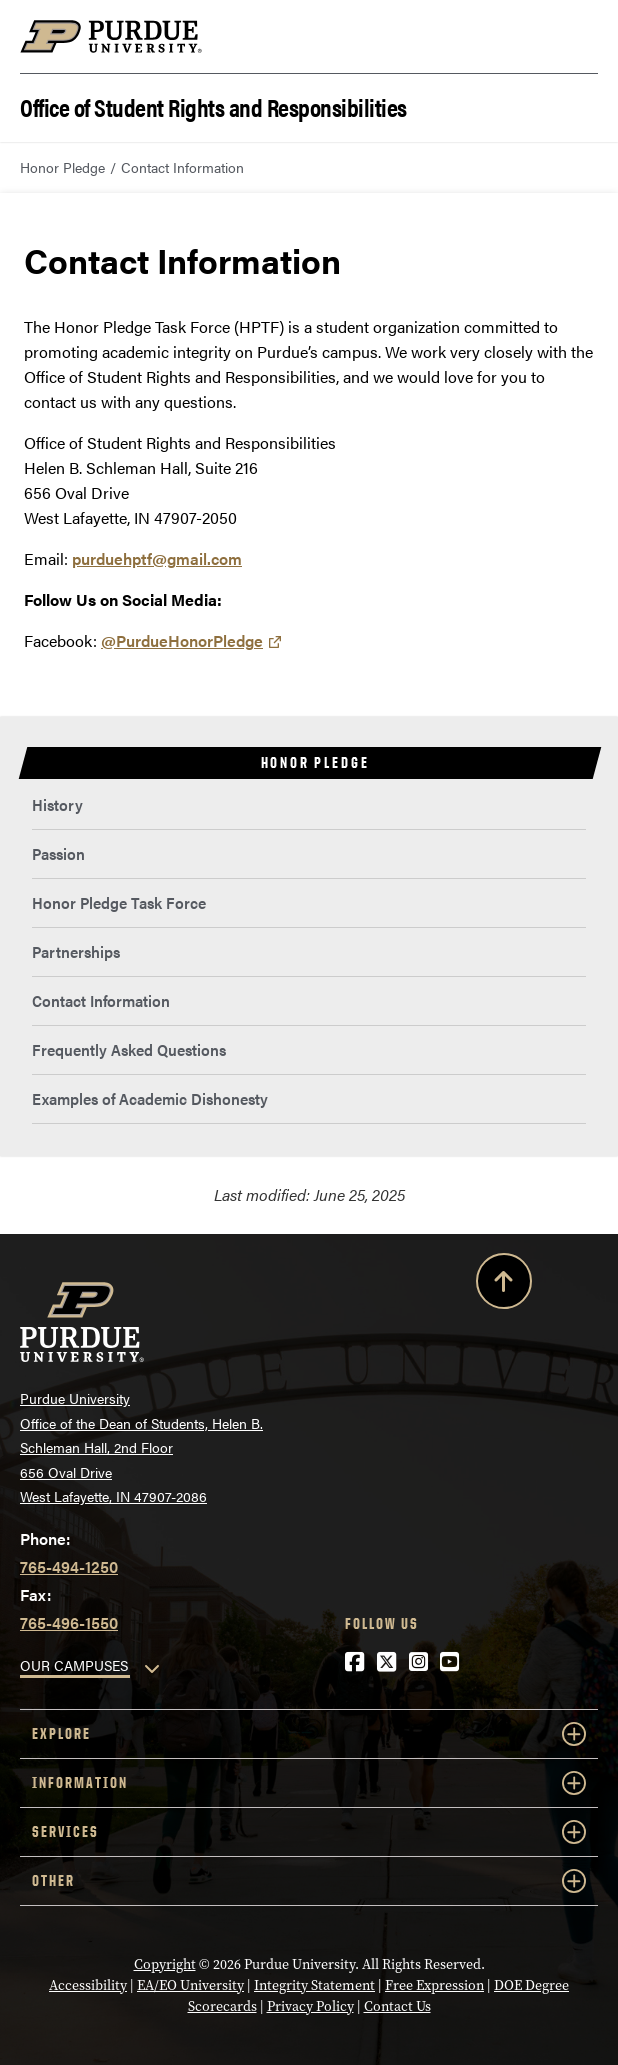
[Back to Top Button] (504, 1285)
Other (309, 1881)
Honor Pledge (62, 167)
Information (309, 1783)
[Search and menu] (574, 37)
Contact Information (101, 1000)
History (57, 804)
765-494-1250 (69, 1566)
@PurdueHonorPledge (182, 640)
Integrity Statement (314, 1985)
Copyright (165, 1964)
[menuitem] (309, 805)
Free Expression (434, 1985)
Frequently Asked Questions (129, 1049)
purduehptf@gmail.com (157, 558)
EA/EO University (190, 1985)
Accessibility (88, 1985)
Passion (58, 853)
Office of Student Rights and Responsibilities (213, 105)
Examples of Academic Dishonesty (150, 1098)
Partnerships (76, 951)
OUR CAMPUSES (74, 1665)
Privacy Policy (310, 2006)
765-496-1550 (69, 1622)
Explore (309, 1734)
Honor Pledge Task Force (119, 902)
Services (309, 1832)
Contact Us (397, 2006)
